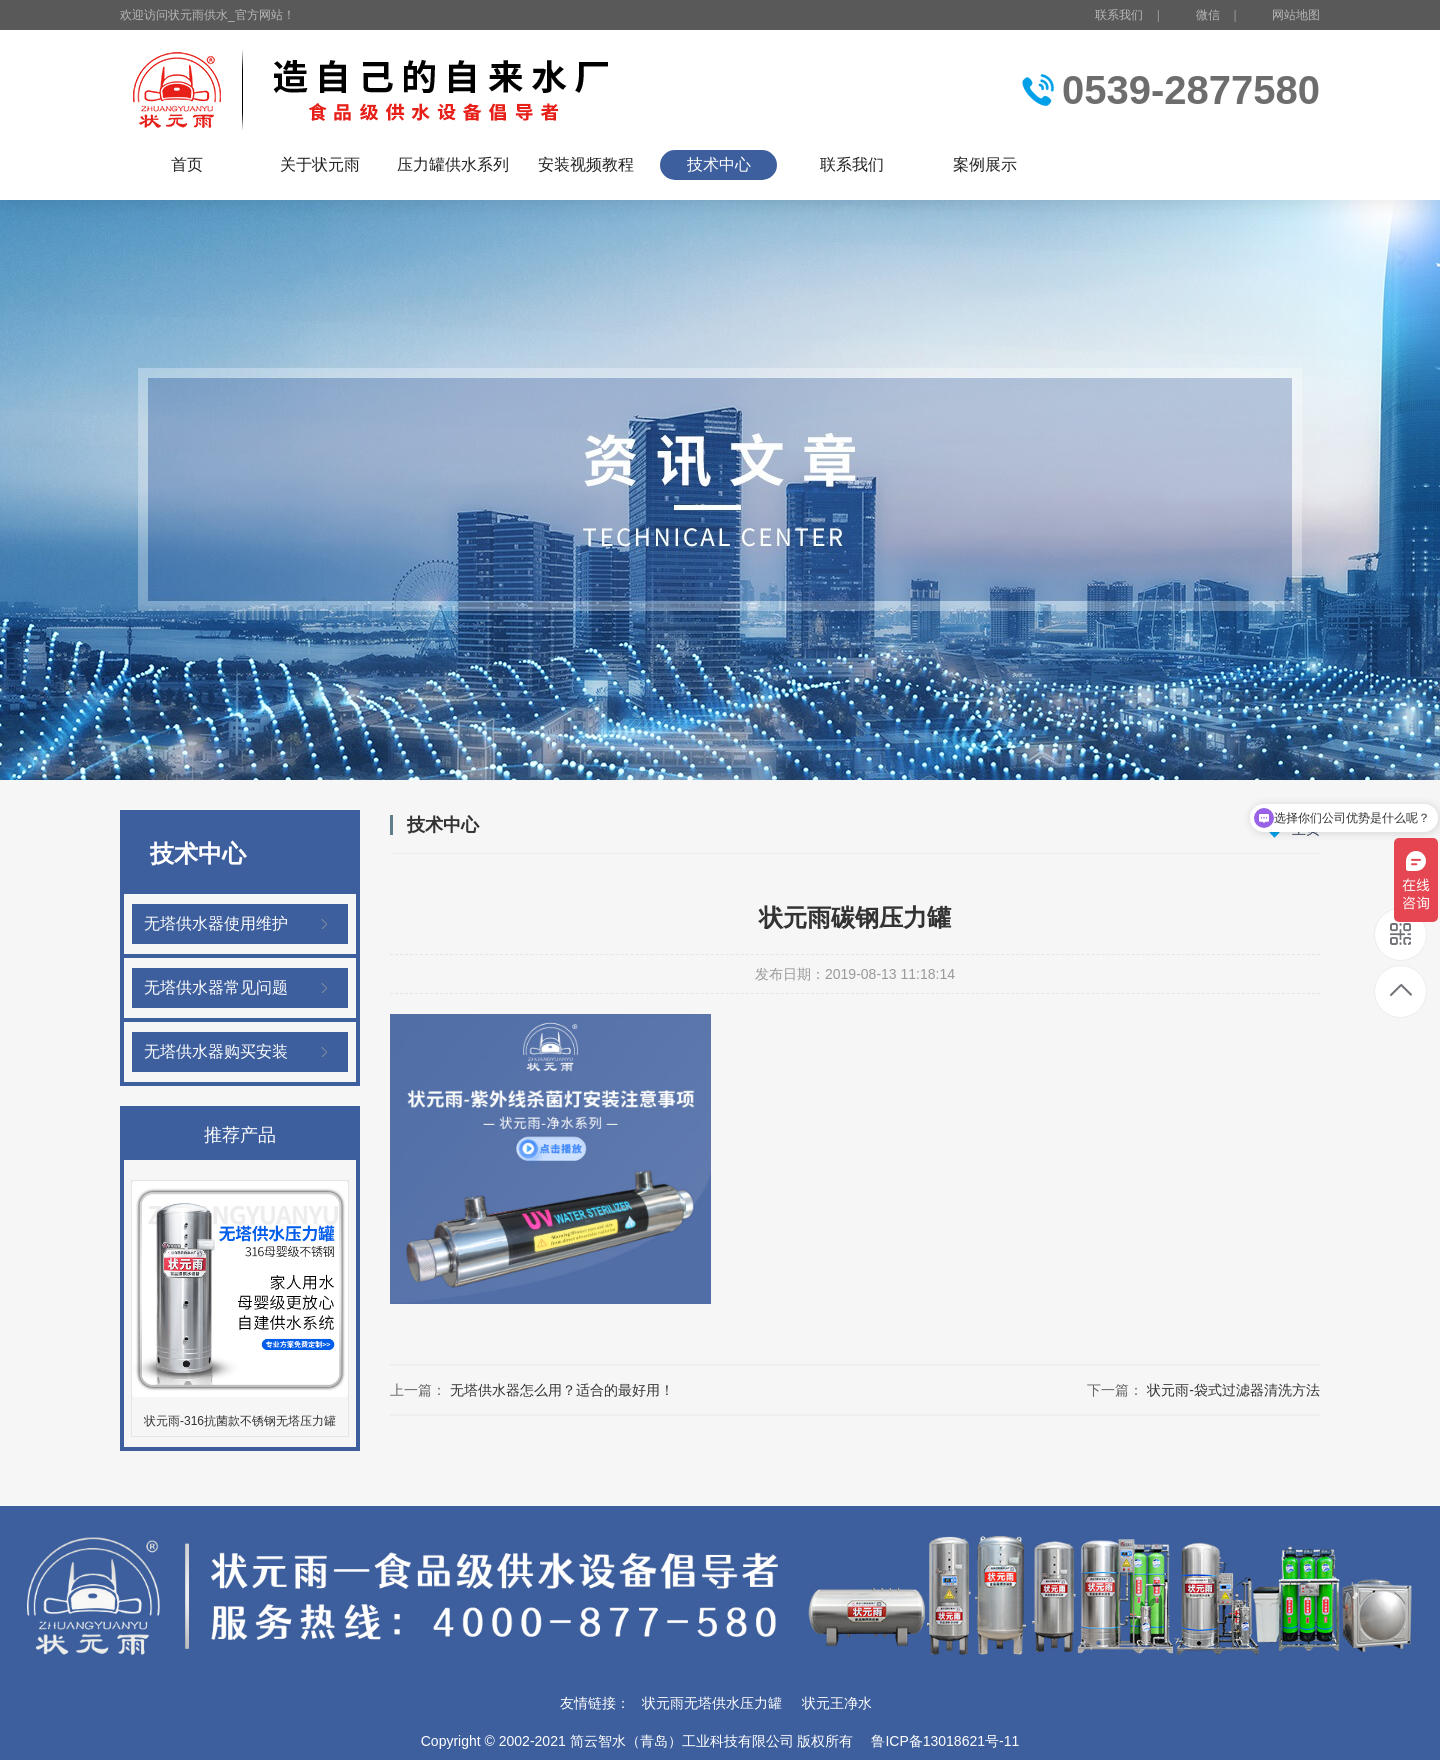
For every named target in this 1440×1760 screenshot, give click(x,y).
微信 (1196, 16)
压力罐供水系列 (453, 164)
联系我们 (1119, 15)
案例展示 (985, 164)
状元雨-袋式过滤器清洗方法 (1233, 1390)
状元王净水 (837, 1703)
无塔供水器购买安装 (216, 1051)
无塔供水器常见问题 (216, 987)
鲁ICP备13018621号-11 (945, 1741)
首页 (187, 164)
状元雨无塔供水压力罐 (712, 1703)
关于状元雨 (320, 164)
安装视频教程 (586, 164)
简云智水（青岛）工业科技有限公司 (682, 1741)
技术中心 (719, 164)
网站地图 (1296, 15)
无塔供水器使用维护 (216, 923)
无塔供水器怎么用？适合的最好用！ (562, 1390)
